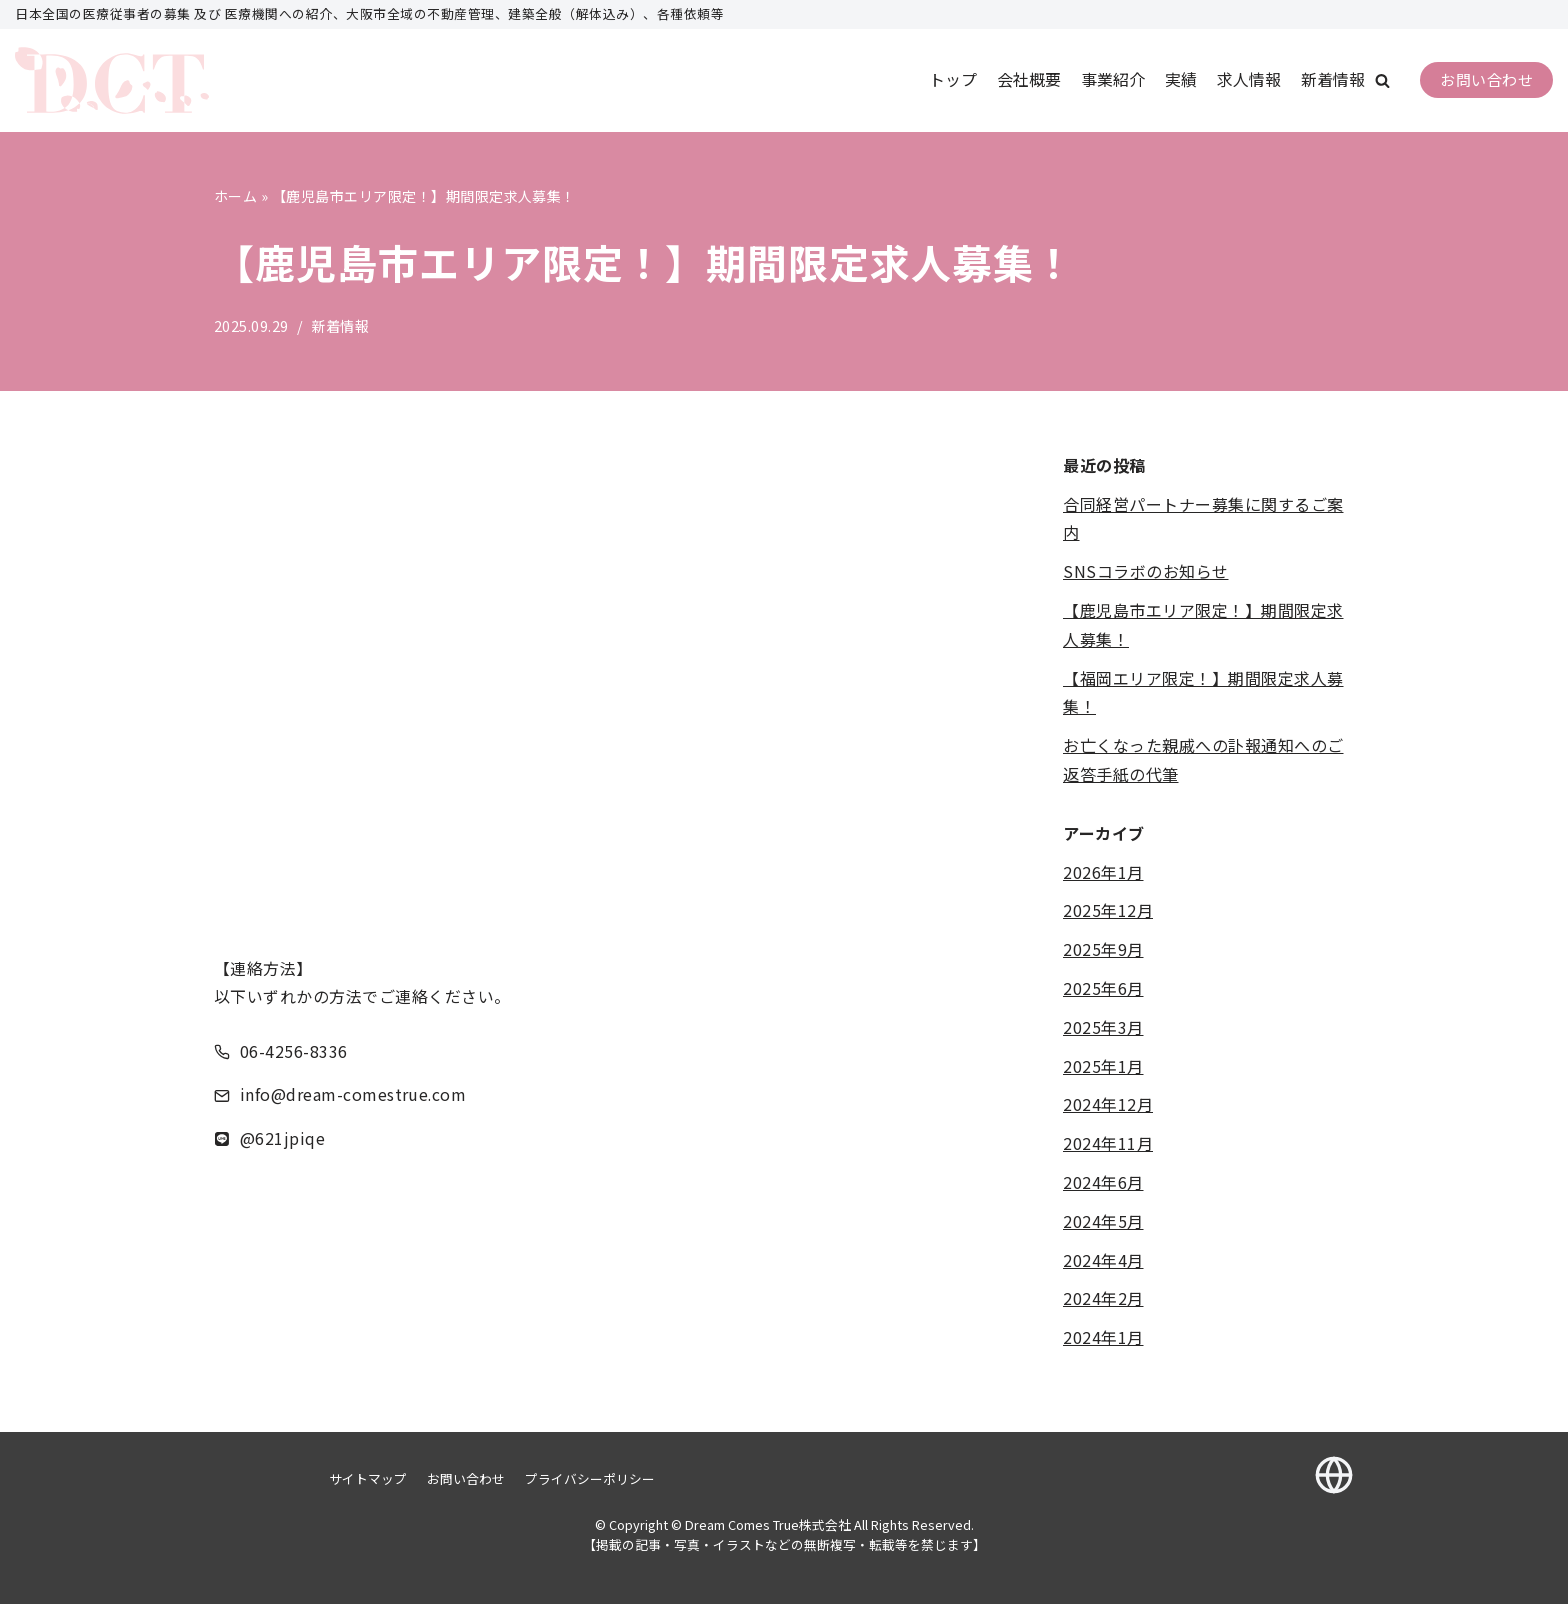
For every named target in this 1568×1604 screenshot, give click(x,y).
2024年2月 (1103, 1299)
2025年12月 (1108, 911)
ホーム (236, 196)
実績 (1181, 79)
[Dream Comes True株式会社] (112, 80)
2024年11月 (1108, 1144)
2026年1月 (1103, 872)
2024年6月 (1103, 1182)
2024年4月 (1103, 1260)
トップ (953, 79)
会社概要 (1029, 79)
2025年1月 (1103, 1066)
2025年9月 (1103, 950)
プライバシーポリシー (590, 1478)
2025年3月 (1103, 1027)
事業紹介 (1113, 79)
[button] (1382, 80)
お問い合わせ (1486, 79)
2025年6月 (1103, 988)
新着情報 (1333, 79)
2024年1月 (1103, 1338)
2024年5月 (1103, 1221)
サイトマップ (368, 1478)
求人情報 (1249, 79)
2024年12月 (1108, 1105)
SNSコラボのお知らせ (1146, 572)
